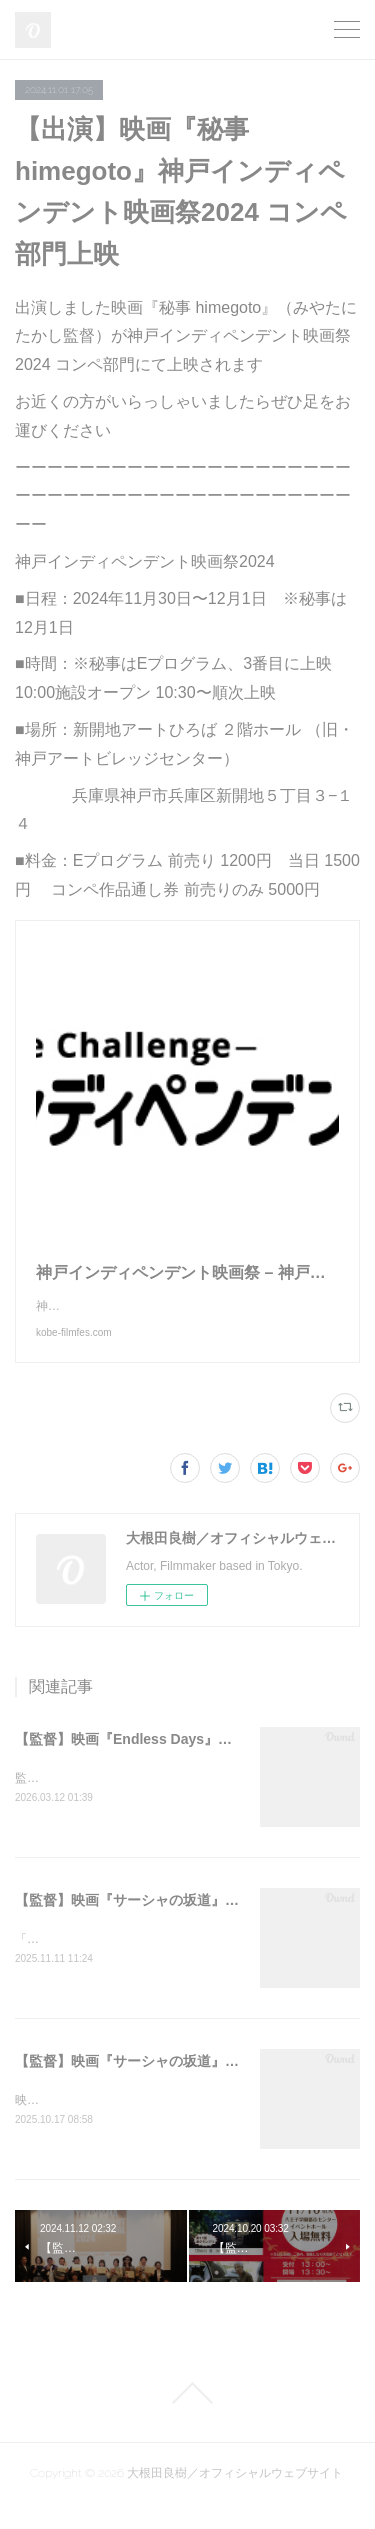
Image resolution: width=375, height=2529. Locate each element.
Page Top (187, 2418)
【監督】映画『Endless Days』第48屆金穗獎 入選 (175, 1759)
